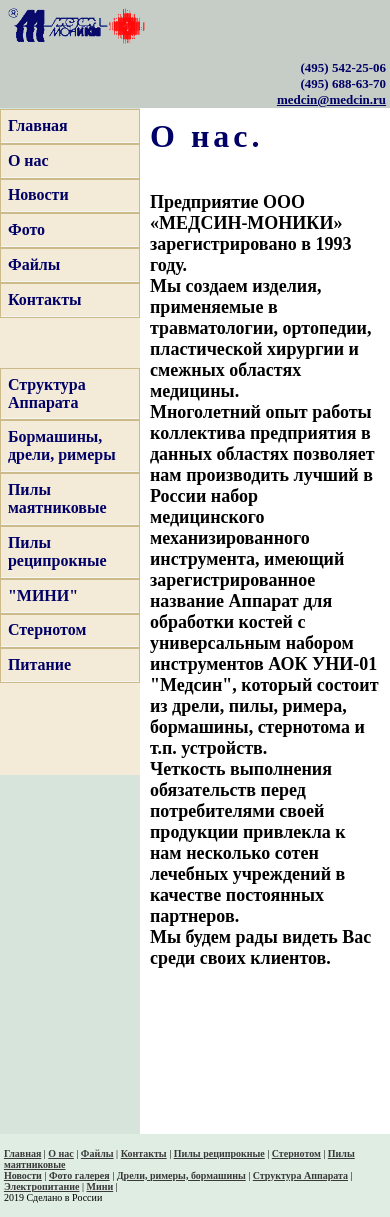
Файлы (34, 264)
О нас (28, 160)
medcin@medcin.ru (331, 99)
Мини (99, 1186)
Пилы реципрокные (57, 551)
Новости (38, 194)
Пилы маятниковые (57, 498)
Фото (26, 229)
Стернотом (47, 629)
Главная (38, 125)
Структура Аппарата (47, 393)
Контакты (45, 299)
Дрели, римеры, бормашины (181, 1175)
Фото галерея (79, 1175)
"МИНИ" (43, 595)
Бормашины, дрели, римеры (62, 445)
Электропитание (42, 1186)
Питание (39, 664)
